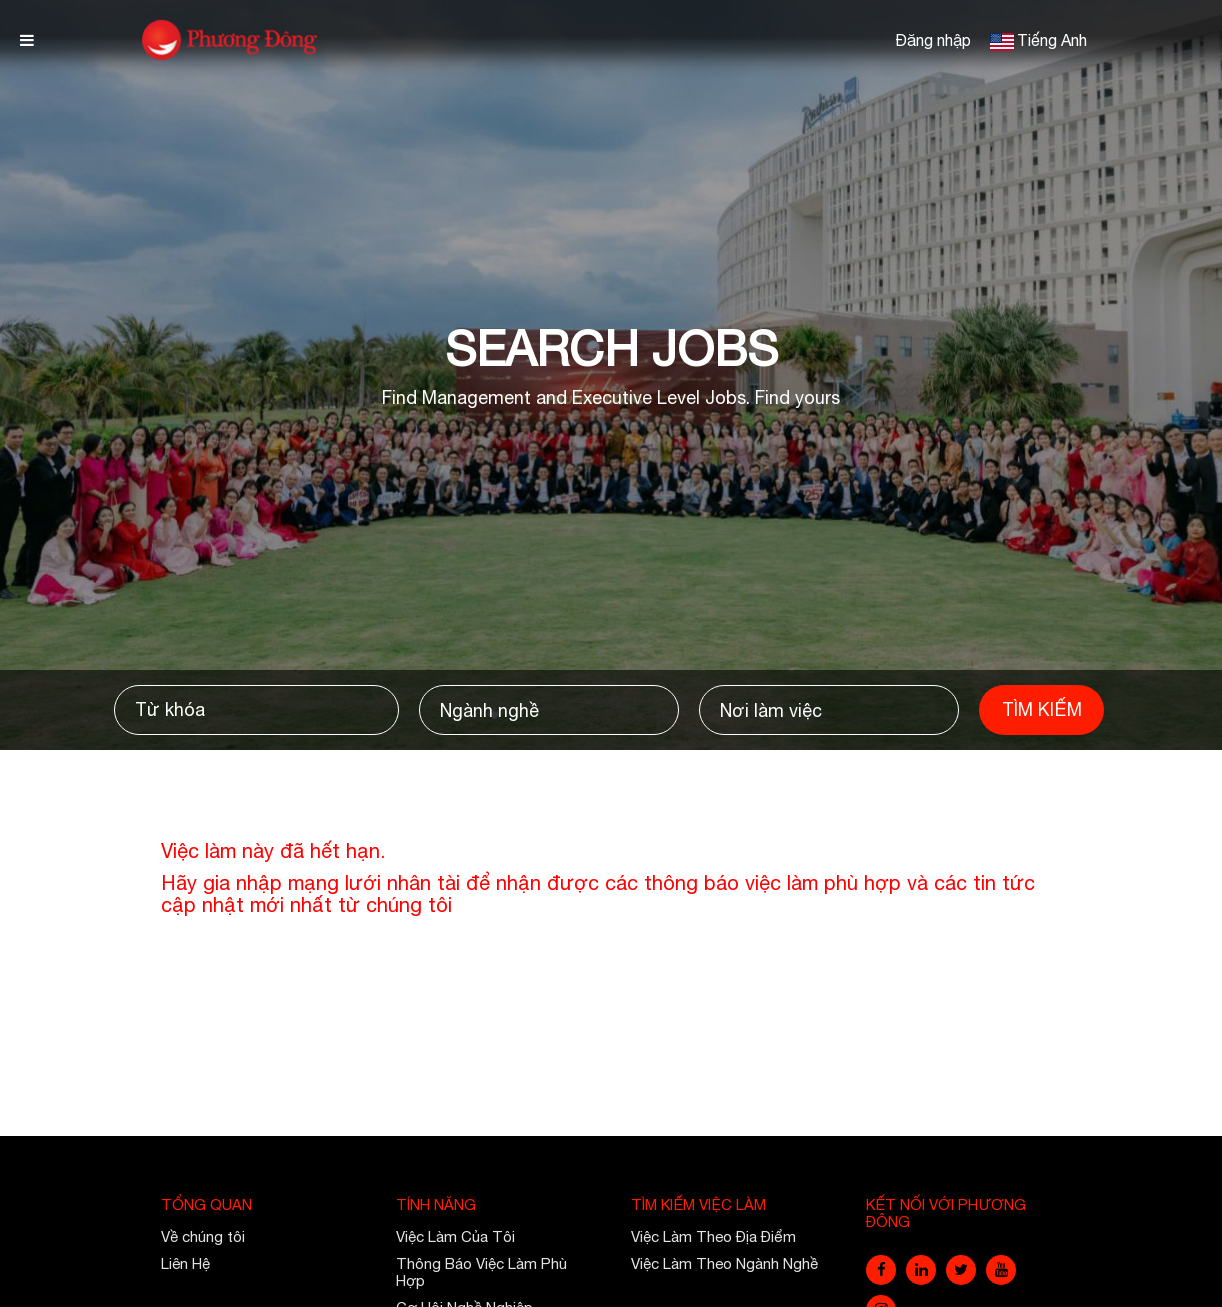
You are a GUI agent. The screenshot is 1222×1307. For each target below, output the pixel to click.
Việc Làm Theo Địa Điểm (713, 1236)
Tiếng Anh (1052, 40)
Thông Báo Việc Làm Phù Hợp (481, 1272)
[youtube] (1001, 1270)
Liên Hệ (185, 1263)
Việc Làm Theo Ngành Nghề (724, 1263)
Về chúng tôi (203, 1236)
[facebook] (881, 1270)
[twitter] (961, 1270)
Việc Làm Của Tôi (455, 1236)
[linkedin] (921, 1270)
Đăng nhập (933, 40)
